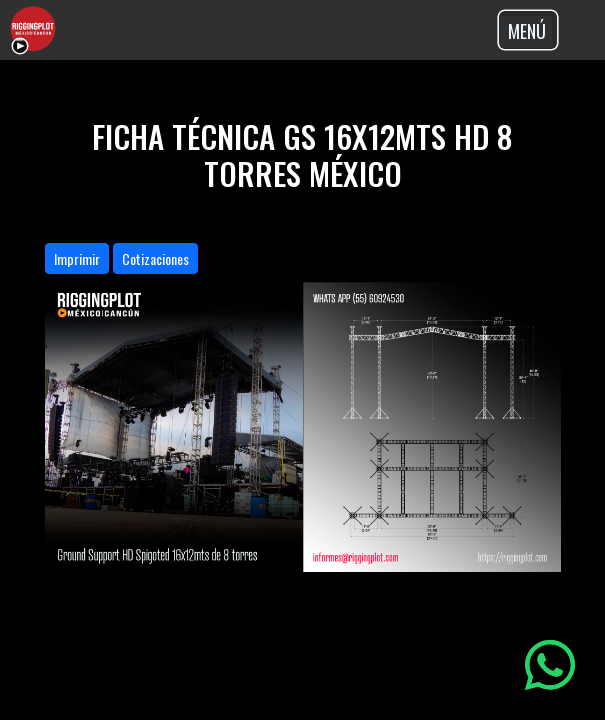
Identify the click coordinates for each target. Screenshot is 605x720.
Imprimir (77, 258)
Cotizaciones (155, 258)
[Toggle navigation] (528, 29)
